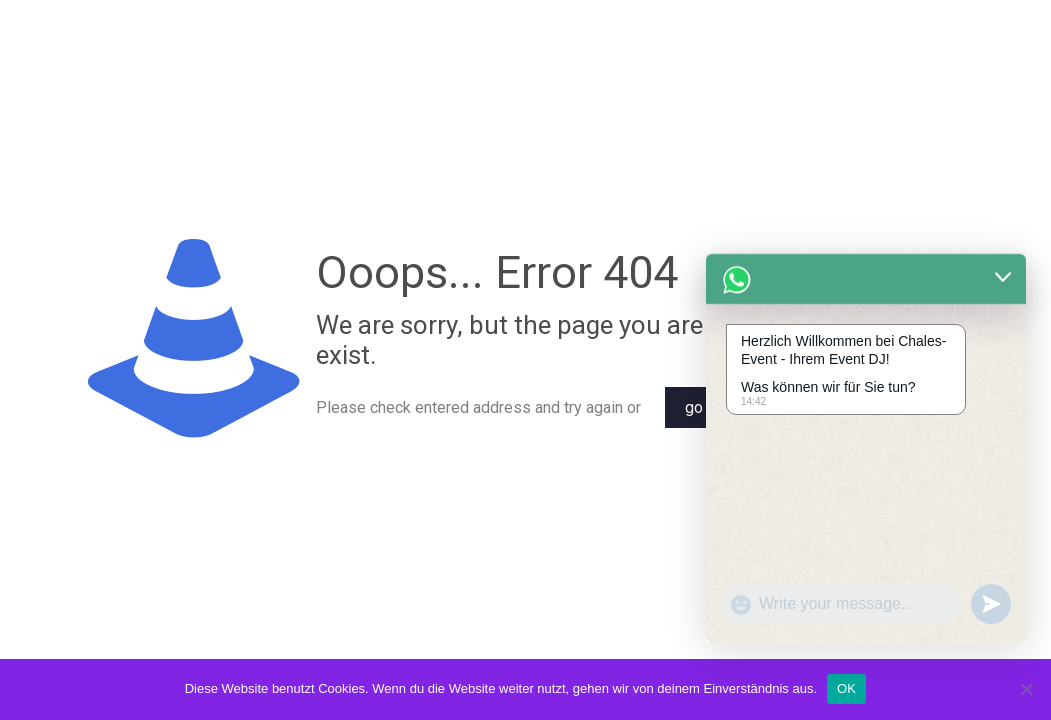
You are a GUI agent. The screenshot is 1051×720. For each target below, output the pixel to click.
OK (846, 688)
